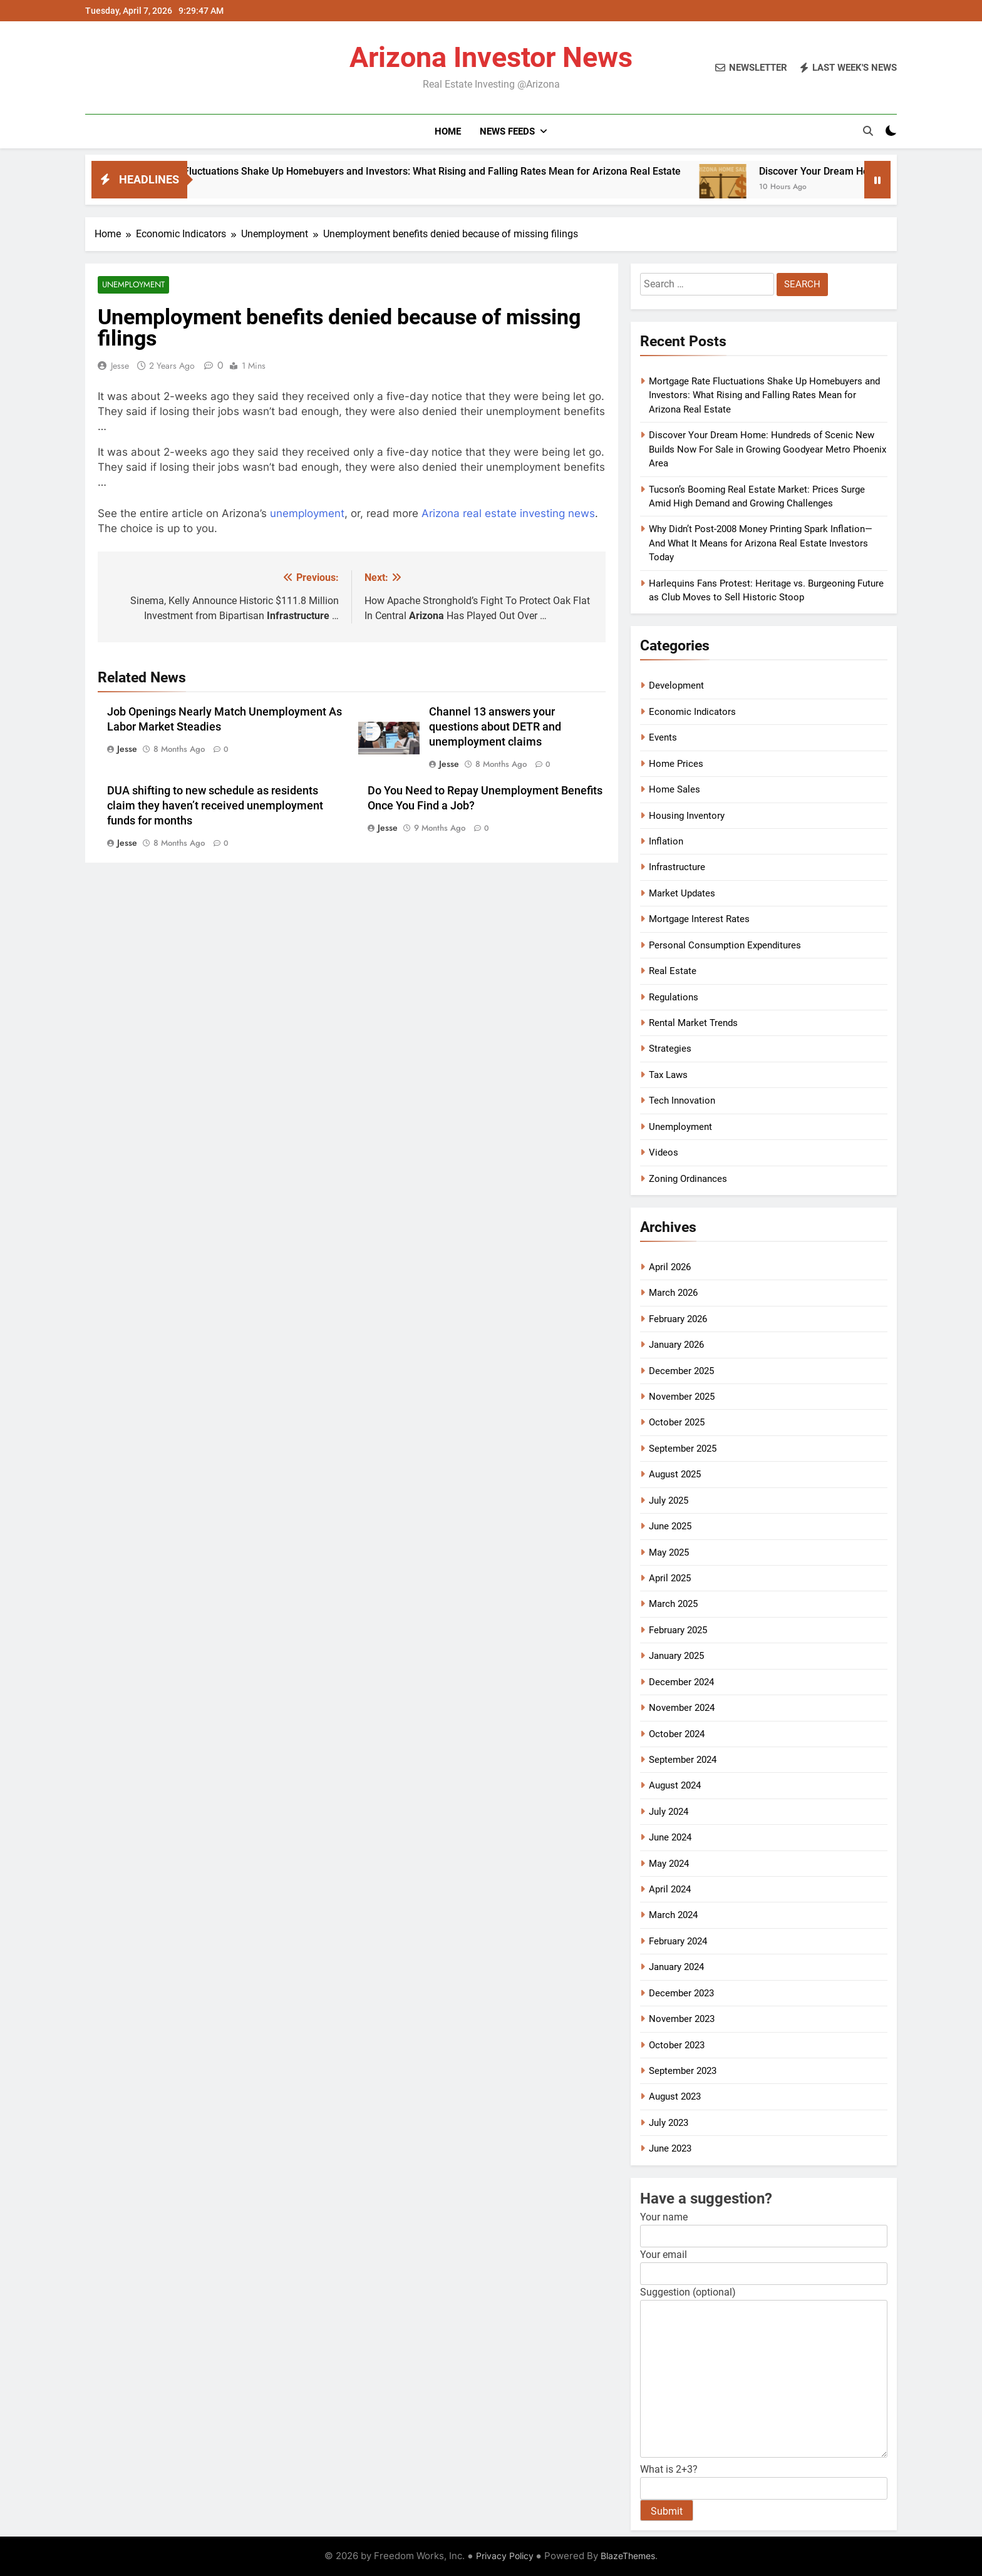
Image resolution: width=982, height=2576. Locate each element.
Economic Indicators (692, 711)
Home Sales (674, 789)
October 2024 (677, 1734)
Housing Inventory (687, 815)
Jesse (120, 366)
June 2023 (670, 2148)
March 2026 (673, 1292)
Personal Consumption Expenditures (725, 945)
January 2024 (676, 1967)
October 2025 (677, 1422)
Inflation (666, 841)
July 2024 (668, 1811)
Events (663, 737)
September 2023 (682, 2070)
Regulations (673, 997)
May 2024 (669, 1863)
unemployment (307, 514)
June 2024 (670, 1837)
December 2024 (681, 1682)
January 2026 (676, 1344)
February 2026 (678, 1319)
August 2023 (675, 2096)
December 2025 (681, 1371)
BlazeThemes (628, 2555)
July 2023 (668, 2122)
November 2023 (682, 2018)
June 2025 (670, 1526)
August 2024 (675, 1785)
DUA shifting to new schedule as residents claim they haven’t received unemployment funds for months (215, 806)
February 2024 (678, 1941)
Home (448, 131)
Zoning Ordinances (688, 1178)
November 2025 (682, 1396)
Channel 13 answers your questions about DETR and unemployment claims (495, 728)
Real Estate (672, 971)
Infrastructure (677, 867)
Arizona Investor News (491, 57)
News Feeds (507, 131)
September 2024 (682, 1759)
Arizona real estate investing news (508, 514)
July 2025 (668, 1500)
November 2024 (682, 1707)
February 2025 (678, 1630)
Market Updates (682, 893)
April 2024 (670, 1889)
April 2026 (670, 1267)
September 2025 (682, 1448)
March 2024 (673, 1915)
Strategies (670, 1048)
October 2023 (677, 2045)
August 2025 (675, 1474)
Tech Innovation (682, 1100)
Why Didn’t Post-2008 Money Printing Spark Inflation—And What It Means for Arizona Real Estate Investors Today (760, 543)
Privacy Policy (505, 2555)
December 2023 (681, 1993)
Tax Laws (668, 1074)
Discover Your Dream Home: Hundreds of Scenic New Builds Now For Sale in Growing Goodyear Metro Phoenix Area (767, 449)
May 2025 (669, 1552)
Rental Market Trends (693, 1023)
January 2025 (676, 1655)
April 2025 (670, 1578)
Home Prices (676, 763)
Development (676, 685)
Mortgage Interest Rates (699, 919)
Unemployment (131, 285)
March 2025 (673, 1603)
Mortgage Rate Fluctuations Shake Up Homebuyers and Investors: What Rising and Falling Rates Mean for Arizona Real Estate (466, 171)
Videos (663, 1152)
